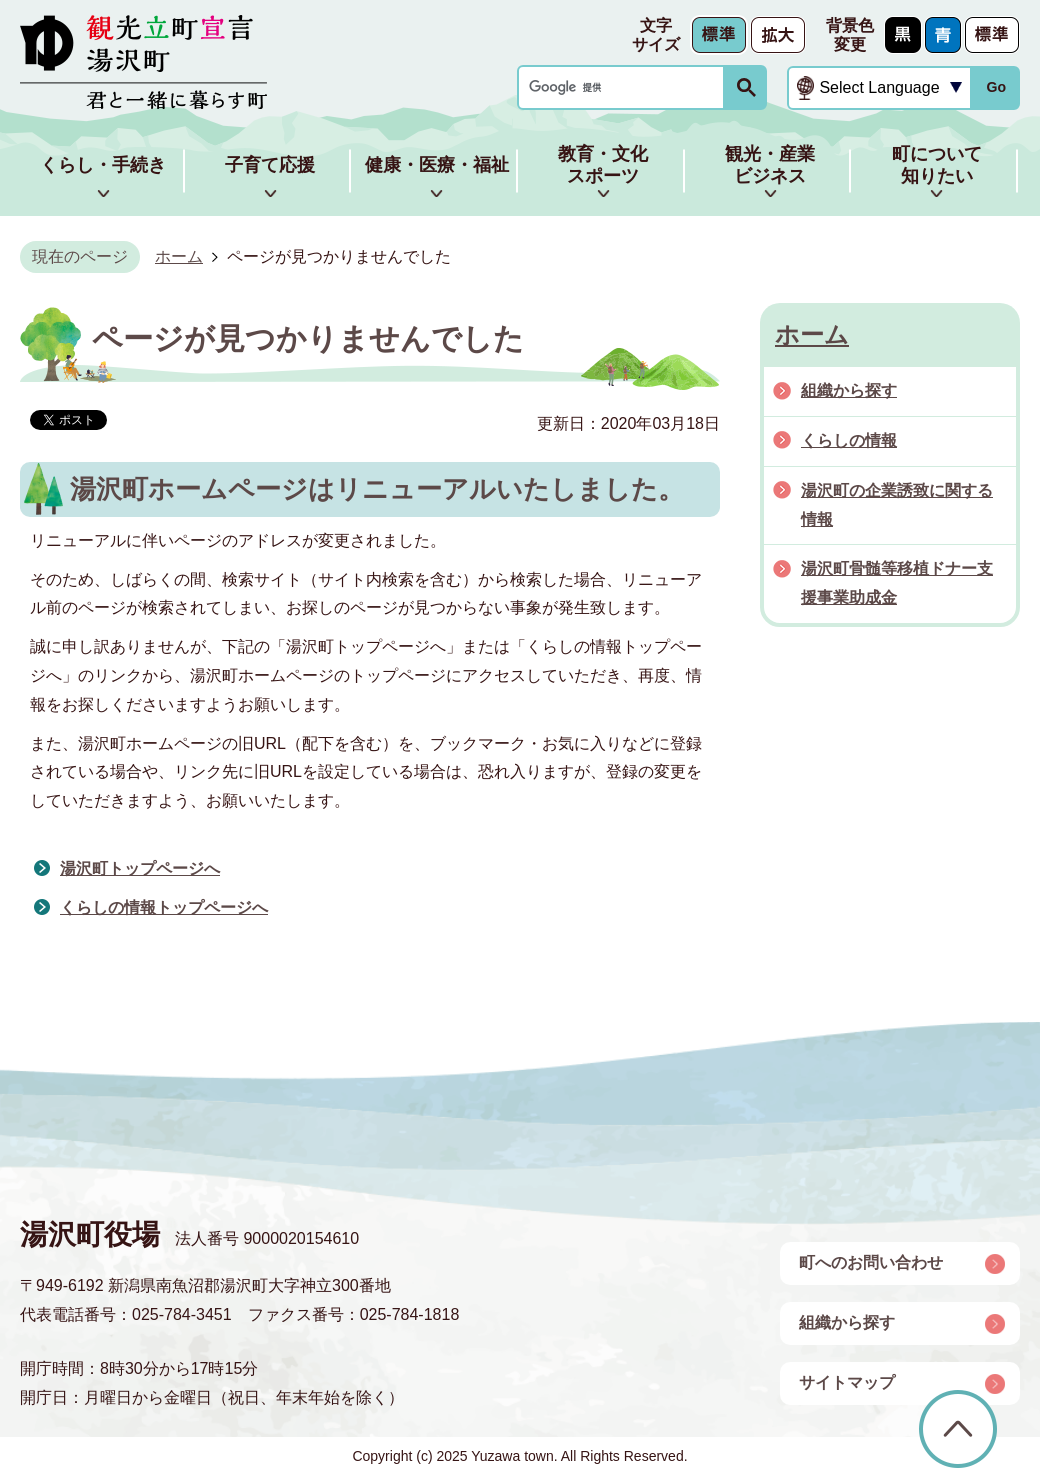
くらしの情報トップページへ (164, 907)
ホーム (179, 256)
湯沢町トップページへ (140, 868)
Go (996, 87)
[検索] (626, 87)
